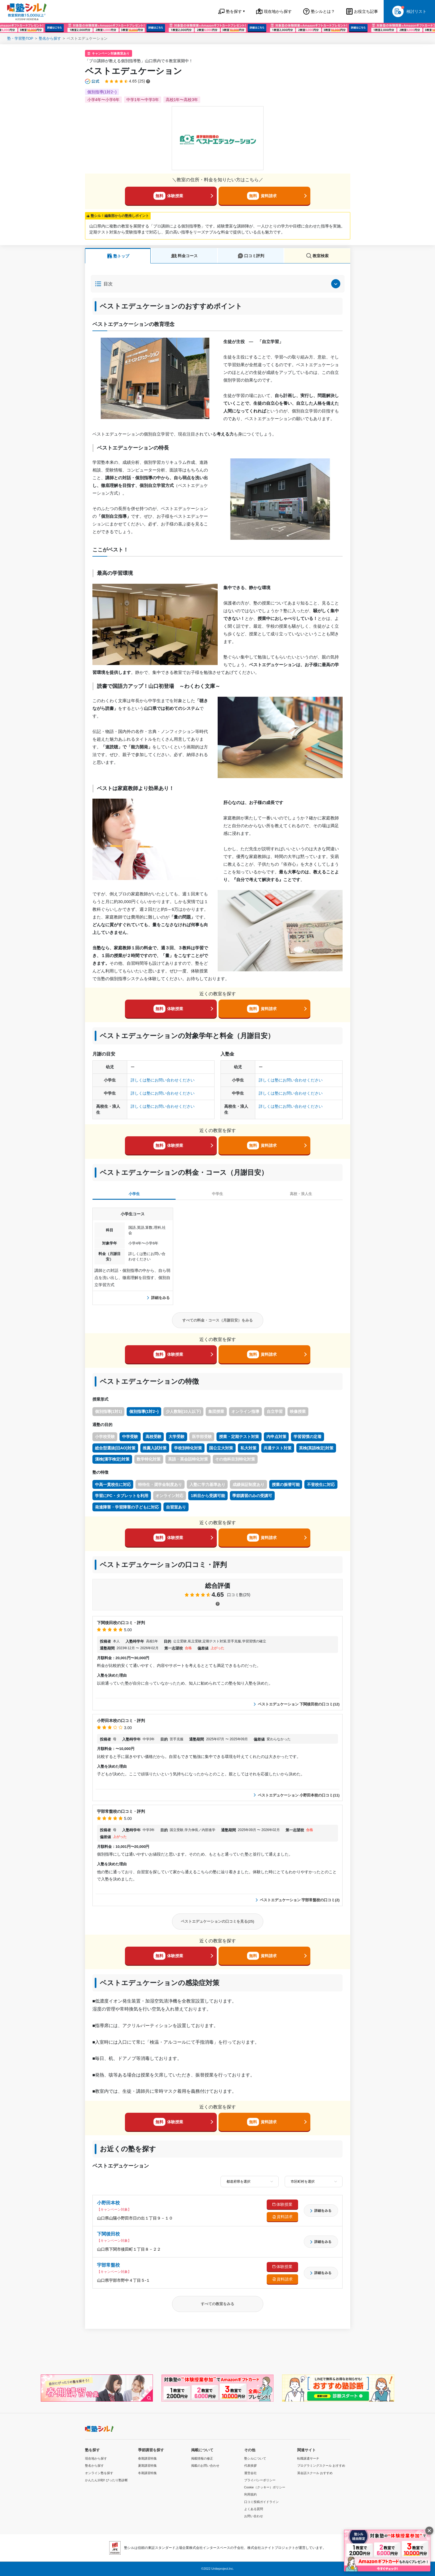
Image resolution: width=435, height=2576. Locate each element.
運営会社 (250, 2473)
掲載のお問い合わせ (205, 2465)
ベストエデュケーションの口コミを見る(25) (217, 1921)
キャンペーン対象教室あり (111, 53)
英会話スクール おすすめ (315, 2473)
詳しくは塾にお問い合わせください (163, 1080)
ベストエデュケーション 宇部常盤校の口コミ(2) (298, 1900)
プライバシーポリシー (260, 2480)
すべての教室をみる (217, 2304)
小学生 (134, 1194)
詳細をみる (158, 1298)
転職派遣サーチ (308, 2458)
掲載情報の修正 (202, 2458)
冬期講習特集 (147, 2473)
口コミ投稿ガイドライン (261, 2502)
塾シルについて (255, 2458)
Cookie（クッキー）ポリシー (264, 2487)
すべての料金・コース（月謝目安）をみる (217, 1320)
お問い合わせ (253, 2516)
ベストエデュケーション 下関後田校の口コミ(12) (297, 1704)
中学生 (217, 1194)
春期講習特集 (147, 2458)
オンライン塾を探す (99, 2473)
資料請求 (262, 196)
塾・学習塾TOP (20, 38)
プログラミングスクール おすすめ (321, 2465)
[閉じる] (429, 2531)
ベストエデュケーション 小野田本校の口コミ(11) (297, 1795)
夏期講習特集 (147, 2465)
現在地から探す (96, 2458)
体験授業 (168, 196)
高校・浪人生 (301, 1194)
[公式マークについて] (92, 81)
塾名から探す (50, 38)
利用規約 (250, 2494)
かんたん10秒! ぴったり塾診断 (106, 2480)
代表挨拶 (250, 2465)
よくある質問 (253, 2509)
